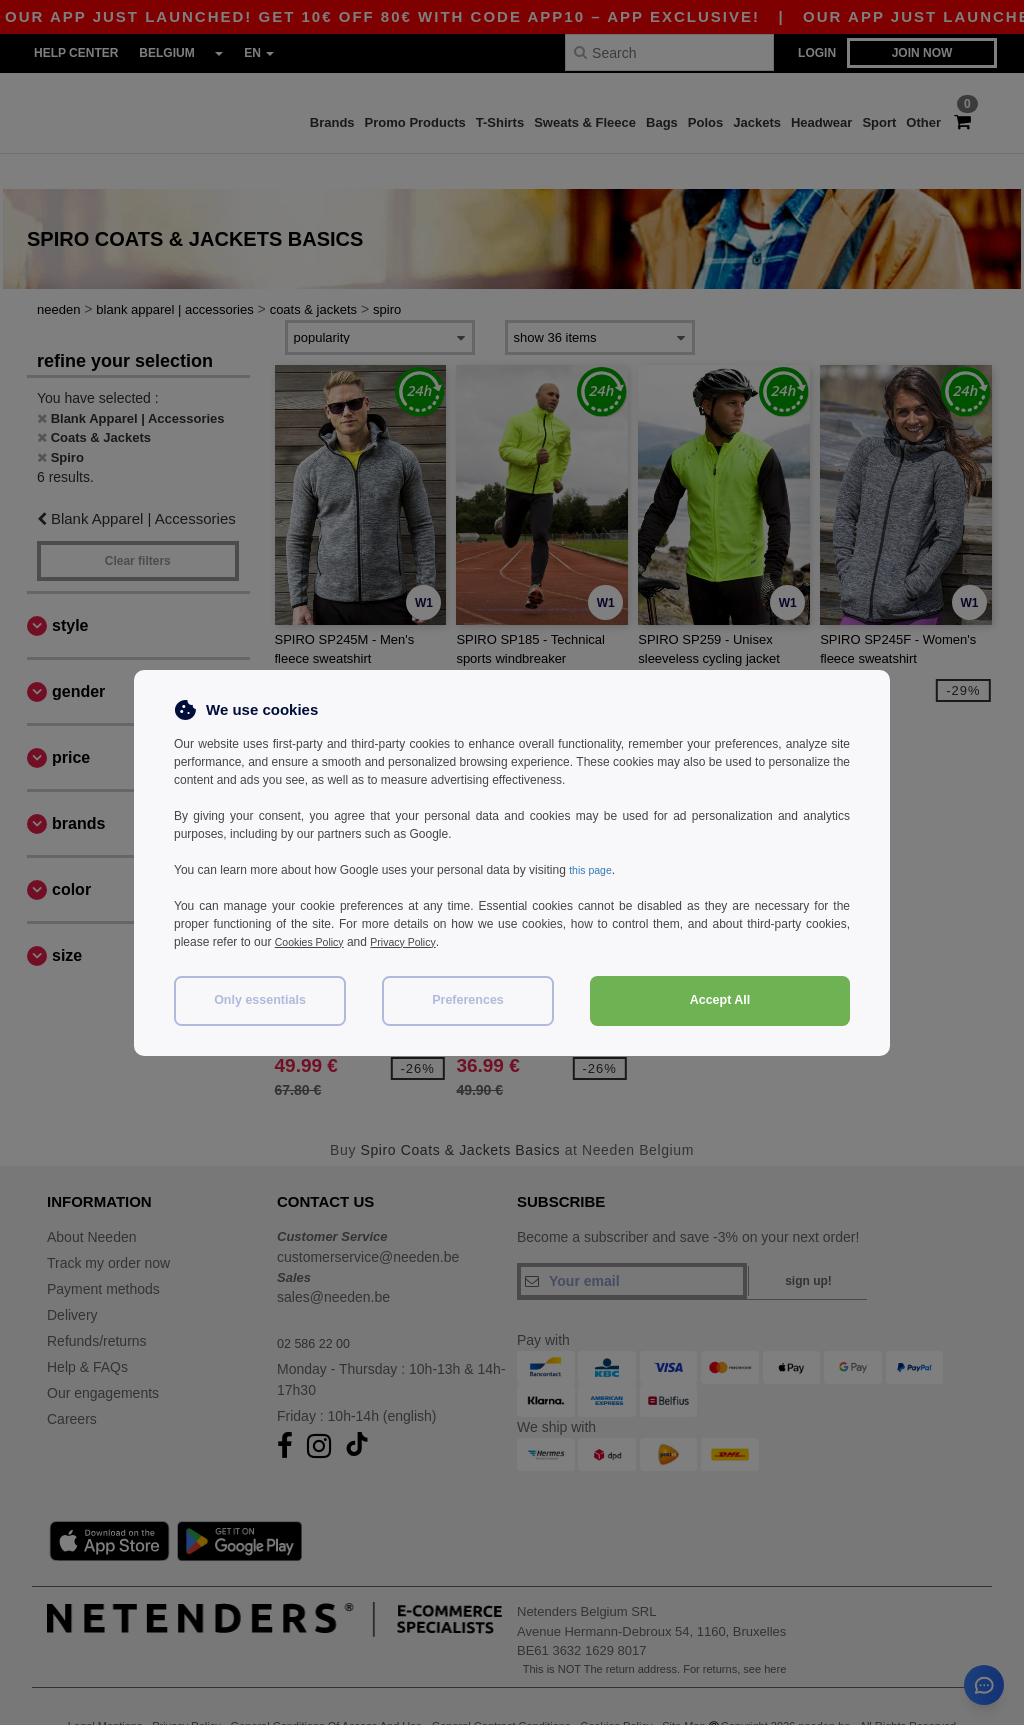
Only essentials (260, 1000)
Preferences (468, 1000)
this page (593, 870)
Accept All (720, 1000)
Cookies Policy (314, 942)
